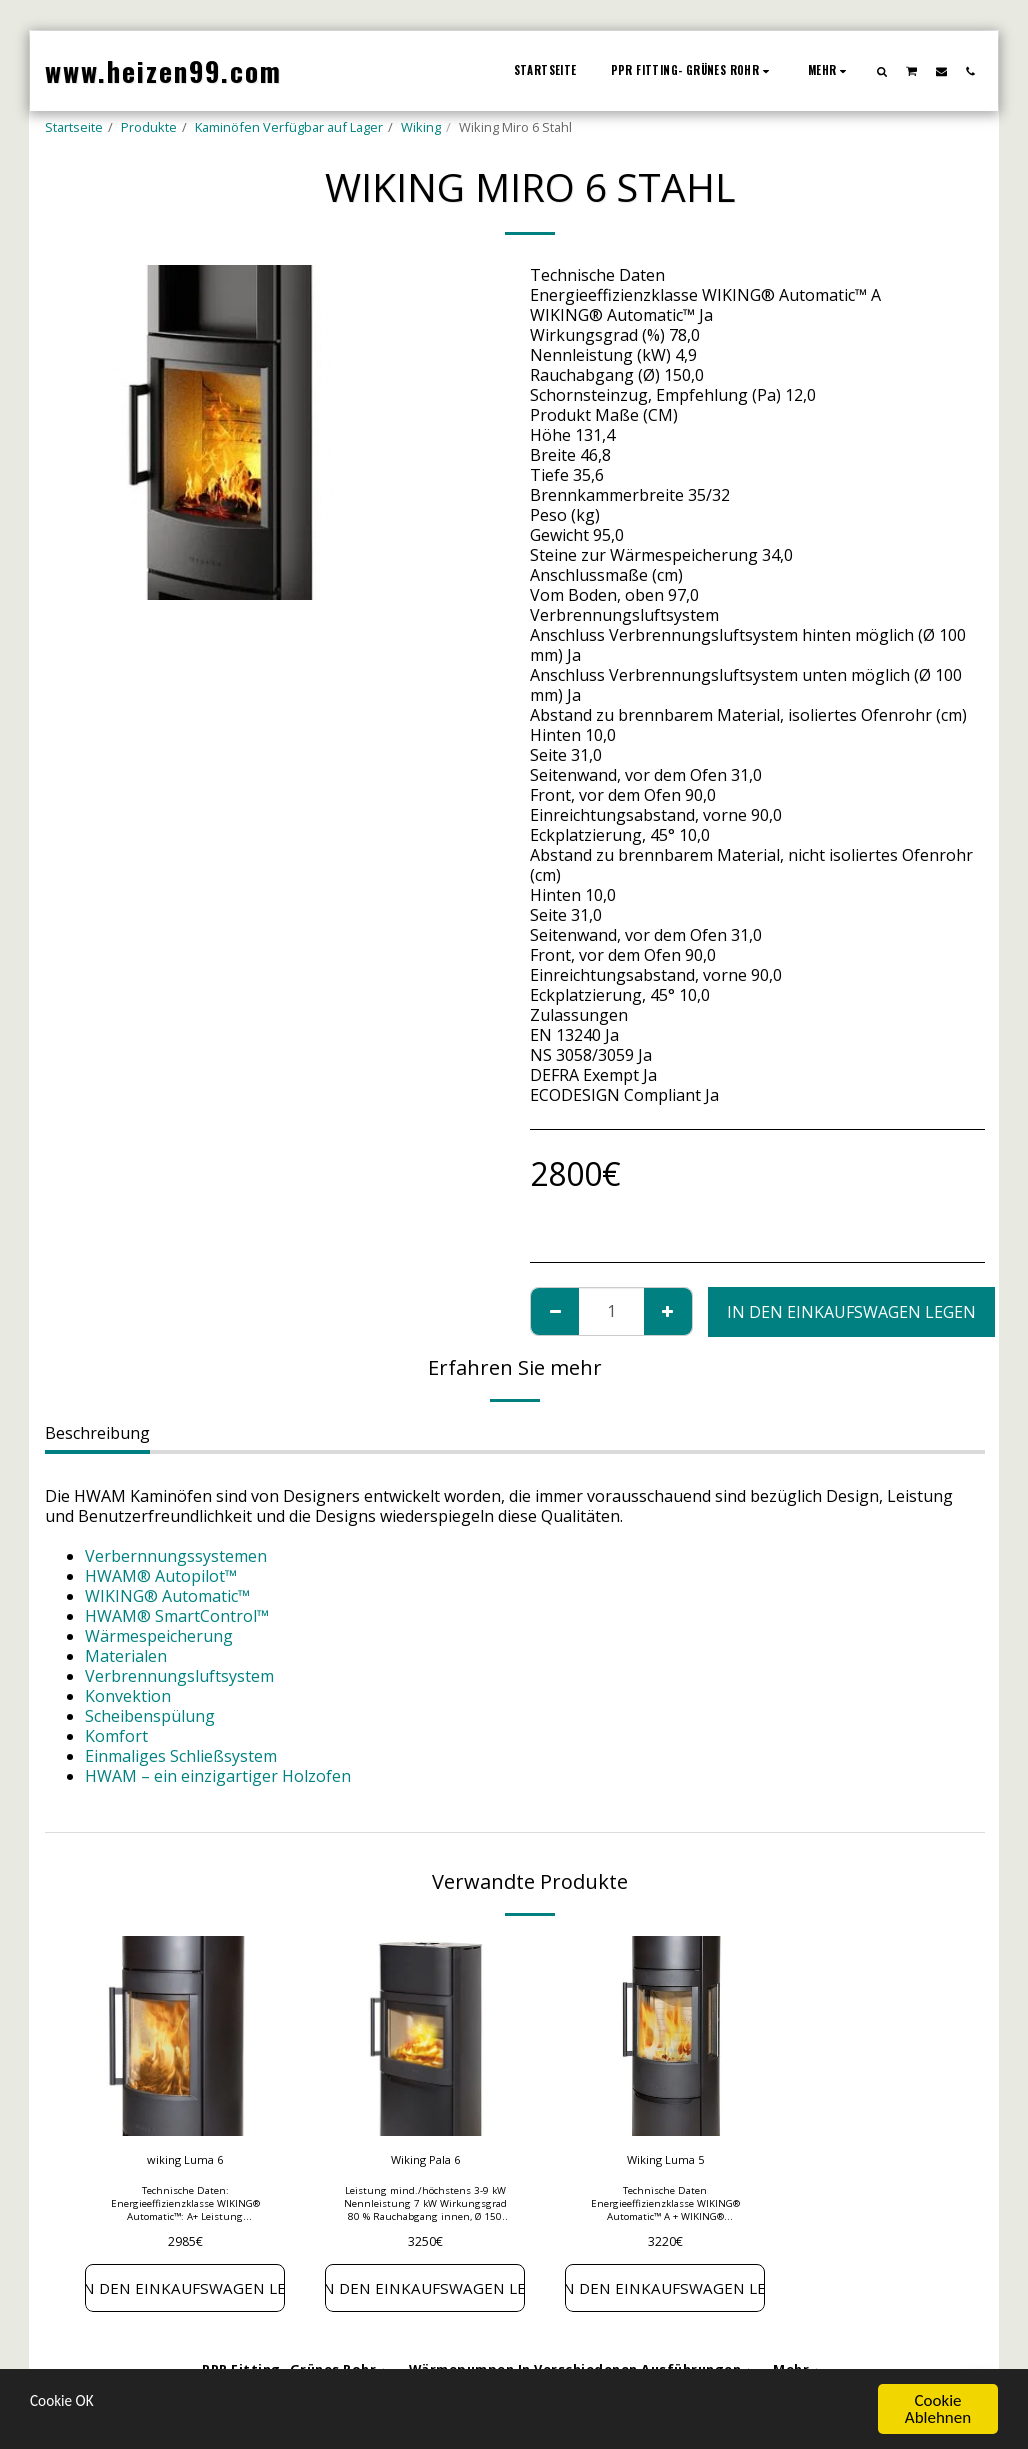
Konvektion (128, 1696)
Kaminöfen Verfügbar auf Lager (289, 127)
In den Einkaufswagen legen (851, 1312)
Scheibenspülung (150, 1716)
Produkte (149, 127)
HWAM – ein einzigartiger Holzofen (218, 1776)
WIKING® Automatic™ (167, 1596)
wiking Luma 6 (185, 2161)
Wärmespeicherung (159, 1636)
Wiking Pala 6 (425, 2161)
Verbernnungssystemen (176, 1556)
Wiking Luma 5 (665, 2161)
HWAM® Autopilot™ (161, 1576)
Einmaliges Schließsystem (181, 1756)
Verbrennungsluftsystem (179, 1676)
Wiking (421, 127)
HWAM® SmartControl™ (177, 1616)
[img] (185, 2036)
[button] (882, 71)
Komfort (116, 1736)
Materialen (126, 1656)
